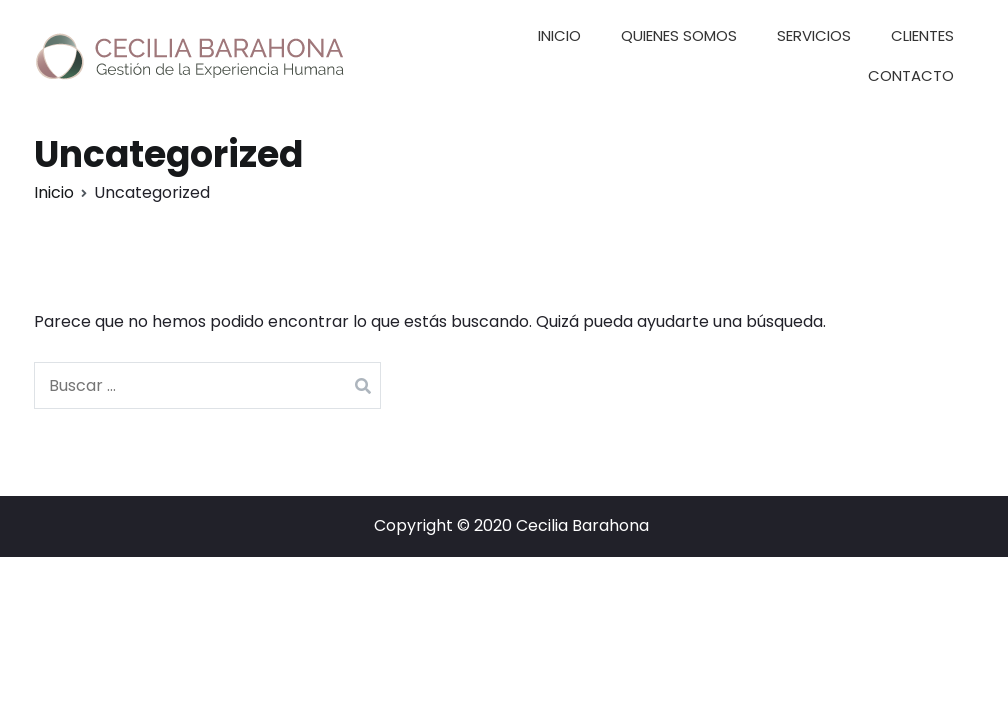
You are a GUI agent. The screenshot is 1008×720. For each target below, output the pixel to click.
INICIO (559, 35)
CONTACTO (911, 75)
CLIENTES (922, 35)
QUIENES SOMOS (679, 35)
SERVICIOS (814, 35)
